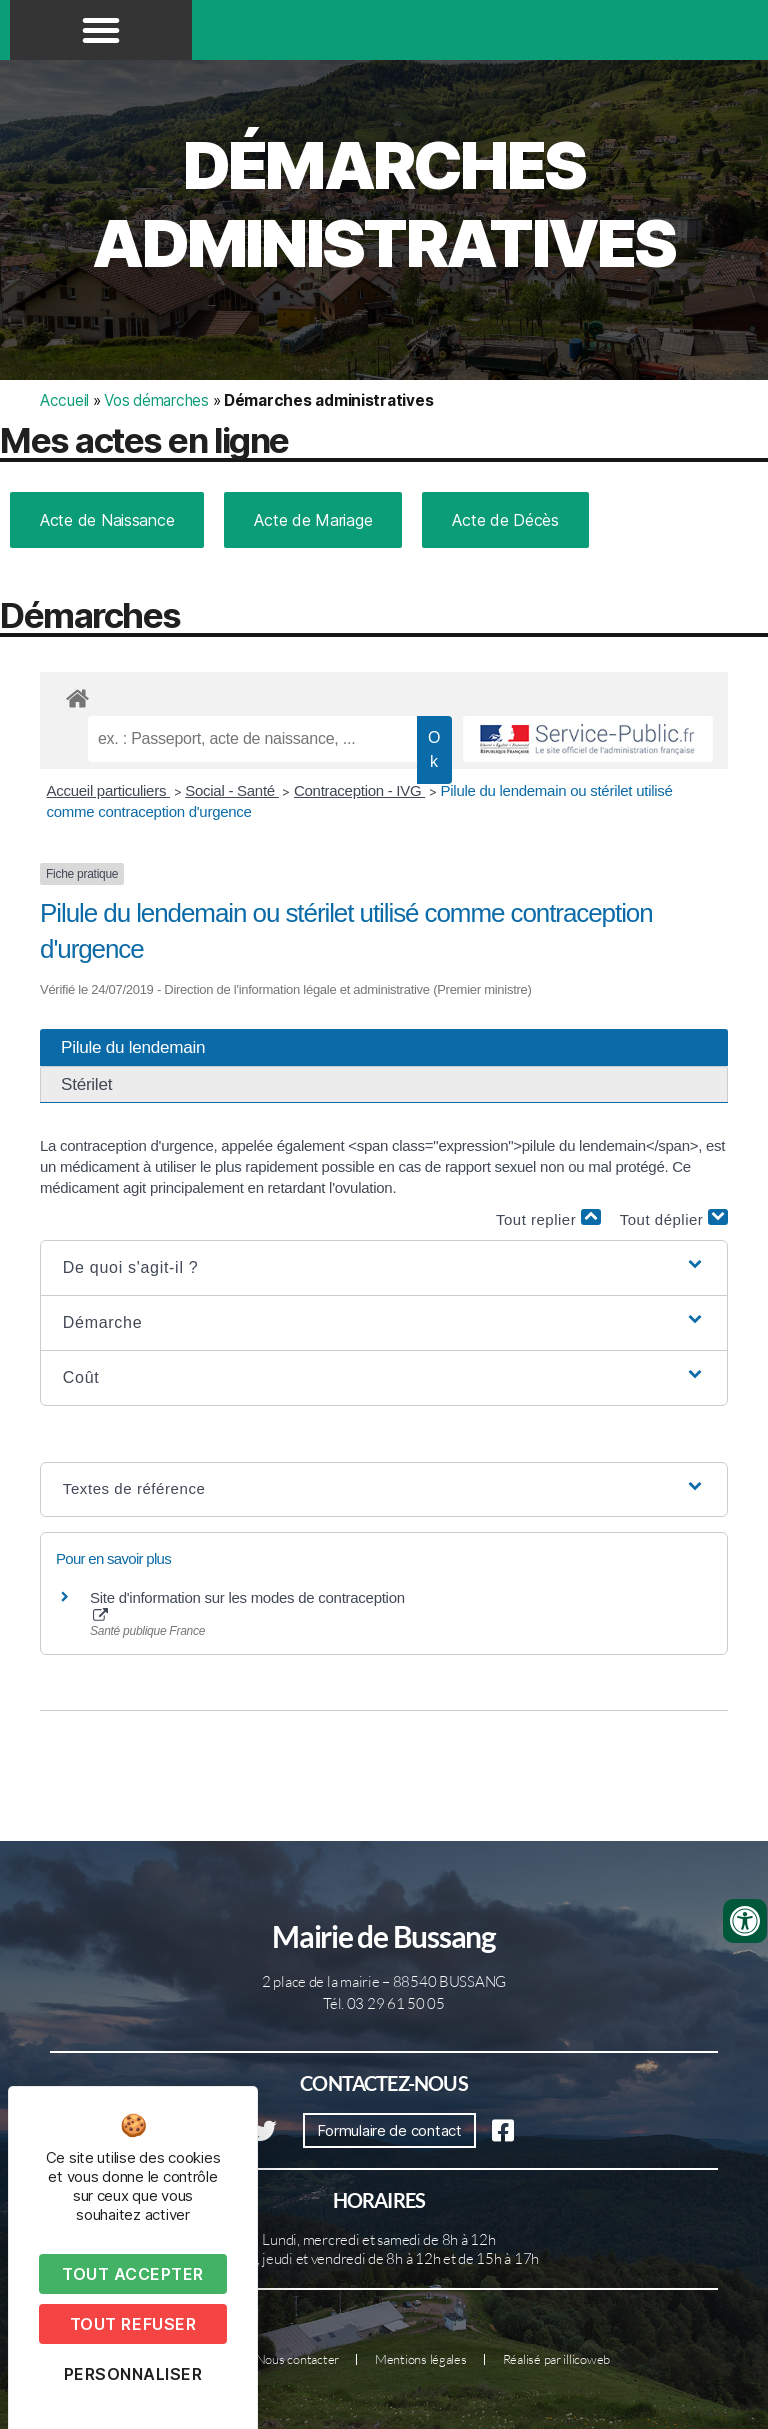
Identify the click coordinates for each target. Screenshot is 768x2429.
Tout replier (548, 1218)
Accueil (64, 400)
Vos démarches (156, 400)
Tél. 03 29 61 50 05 (384, 2003)
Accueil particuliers (109, 790)
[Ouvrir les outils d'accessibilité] (745, 1921)
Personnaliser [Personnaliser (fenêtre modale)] (133, 2374)
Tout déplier (674, 1218)
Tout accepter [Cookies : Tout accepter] (133, 2274)
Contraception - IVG (359, 790)
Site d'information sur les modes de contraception (247, 1606)
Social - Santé (232, 790)
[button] (101, 30)
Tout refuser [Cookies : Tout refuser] (133, 2324)
